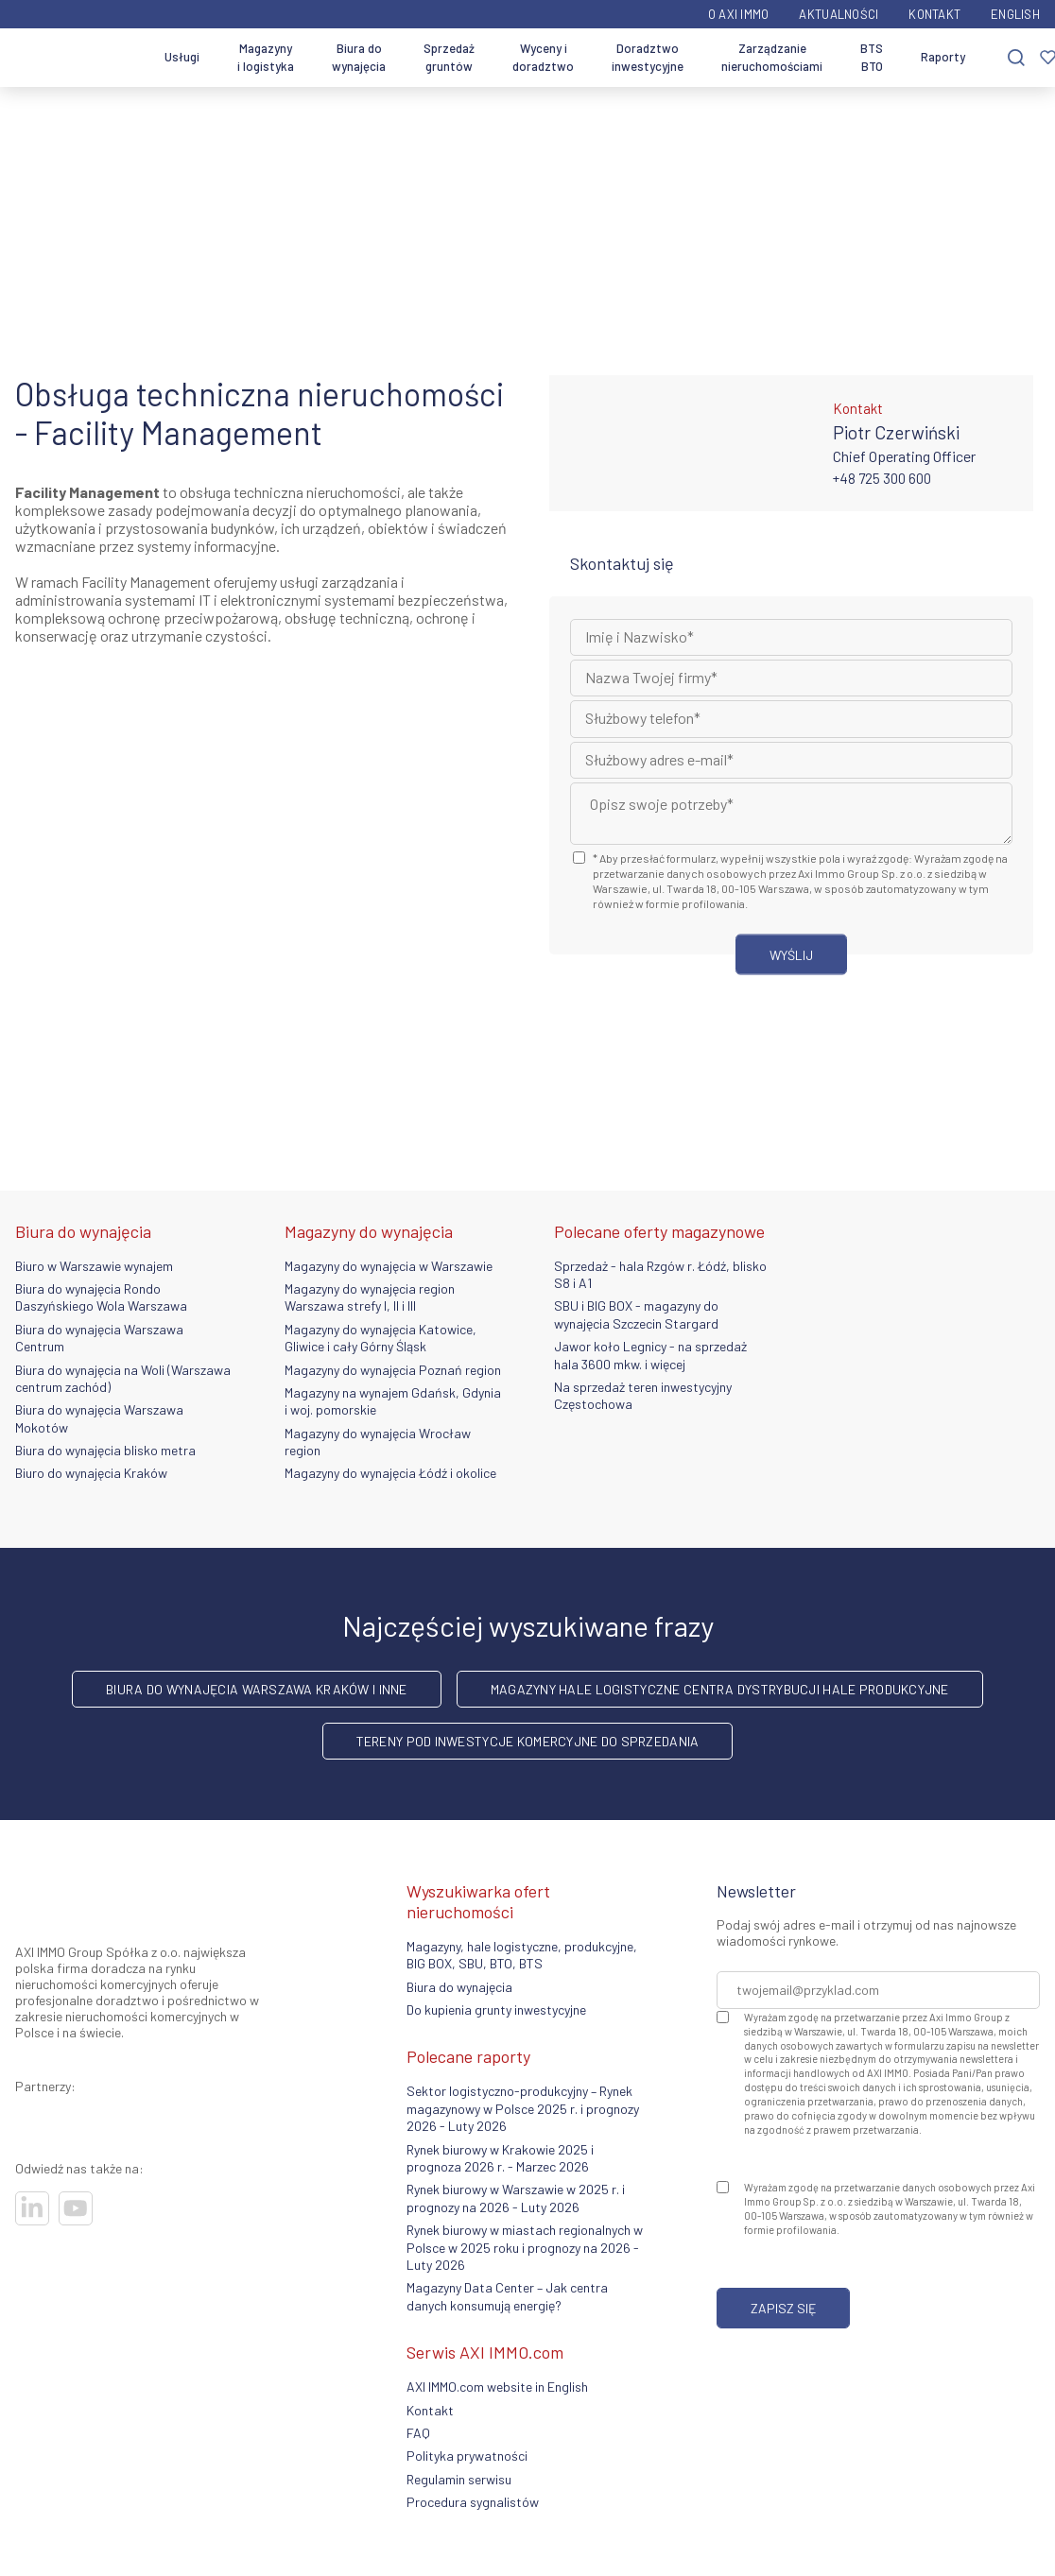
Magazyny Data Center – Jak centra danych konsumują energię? (507, 2295)
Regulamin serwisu (458, 2479)
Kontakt (934, 14)
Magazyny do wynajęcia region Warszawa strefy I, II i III (370, 1297)
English (1015, 14)
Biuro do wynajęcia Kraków (91, 1473)
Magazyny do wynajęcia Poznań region (393, 1370)
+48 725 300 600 (882, 478)
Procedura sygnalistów (472, 2502)
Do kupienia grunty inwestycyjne (496, 2009)
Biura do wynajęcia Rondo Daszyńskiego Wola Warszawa (101, 1297)
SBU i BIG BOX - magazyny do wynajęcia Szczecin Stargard (636, 1314)
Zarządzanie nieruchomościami (771, 58)
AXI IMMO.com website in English (497, 2387)
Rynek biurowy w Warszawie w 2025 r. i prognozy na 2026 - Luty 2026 (515, 2197)
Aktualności (838, 14)
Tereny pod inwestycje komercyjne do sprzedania (528, 1741)
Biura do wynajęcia (359, 58)
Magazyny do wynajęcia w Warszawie (389, 1266)
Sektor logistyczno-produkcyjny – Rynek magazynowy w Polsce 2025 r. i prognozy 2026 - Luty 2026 (522, 2108)
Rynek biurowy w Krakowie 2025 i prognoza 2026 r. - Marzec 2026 (500, 2157)
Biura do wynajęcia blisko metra (105, 1450)
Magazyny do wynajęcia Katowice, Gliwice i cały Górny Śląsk (380, 1337)
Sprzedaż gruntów (449, 58)
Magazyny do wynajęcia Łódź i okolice (390, 1473)
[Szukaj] (1016, 58)
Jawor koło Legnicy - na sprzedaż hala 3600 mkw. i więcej (650, 1354)
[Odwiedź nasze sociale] (32, 2208)
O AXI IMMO (739, 14)
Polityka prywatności (467, 2455)
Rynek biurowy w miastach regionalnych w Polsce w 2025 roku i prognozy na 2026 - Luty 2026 (524, 2247)
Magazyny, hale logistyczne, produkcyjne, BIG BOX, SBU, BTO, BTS (521, 1954)
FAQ (418, 2433)
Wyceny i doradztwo (543, 58)
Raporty (943, 56)
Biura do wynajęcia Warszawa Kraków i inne (256, 1689)
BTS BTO (871, 58)
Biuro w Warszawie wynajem (94, 1266)
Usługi (181, 56)
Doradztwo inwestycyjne (647, 58)
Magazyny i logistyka (265, 58)
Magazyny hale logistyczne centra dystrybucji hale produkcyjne (720, 1689)
